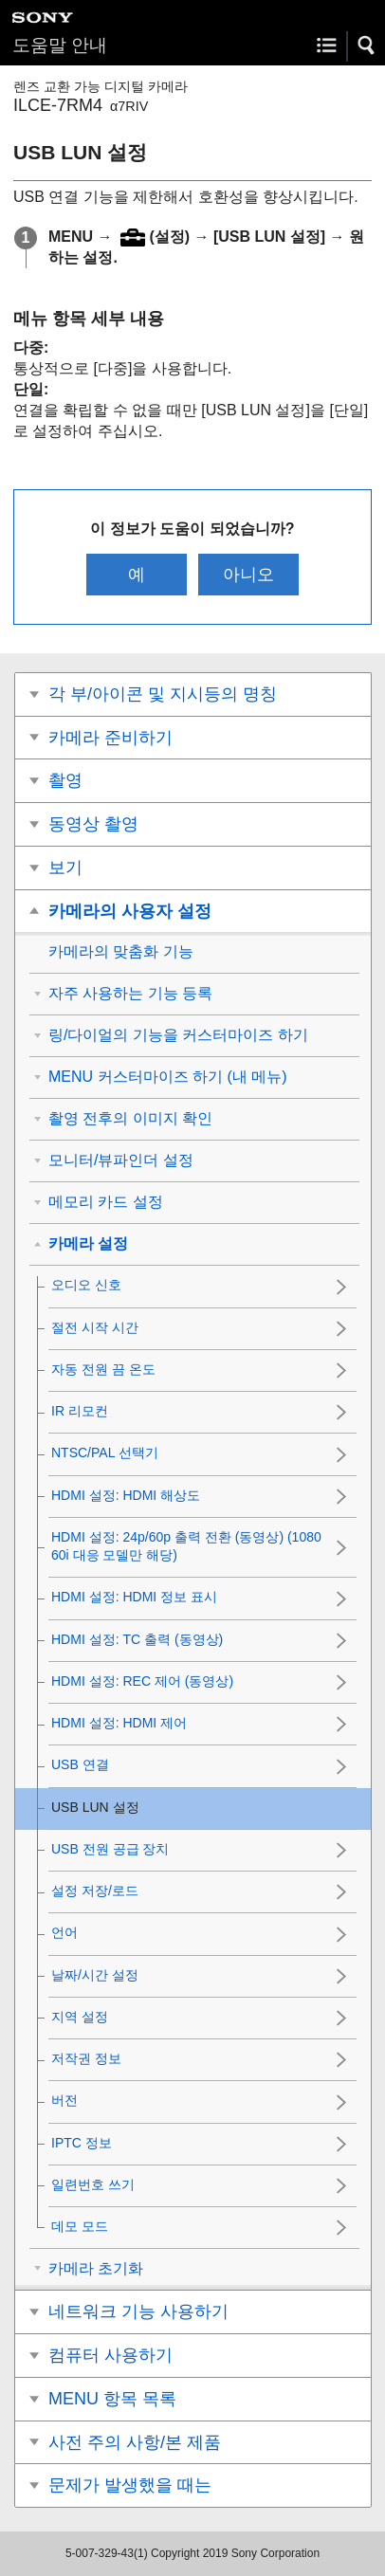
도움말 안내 (59, 45)
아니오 (248, 574)
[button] (367, 45)
